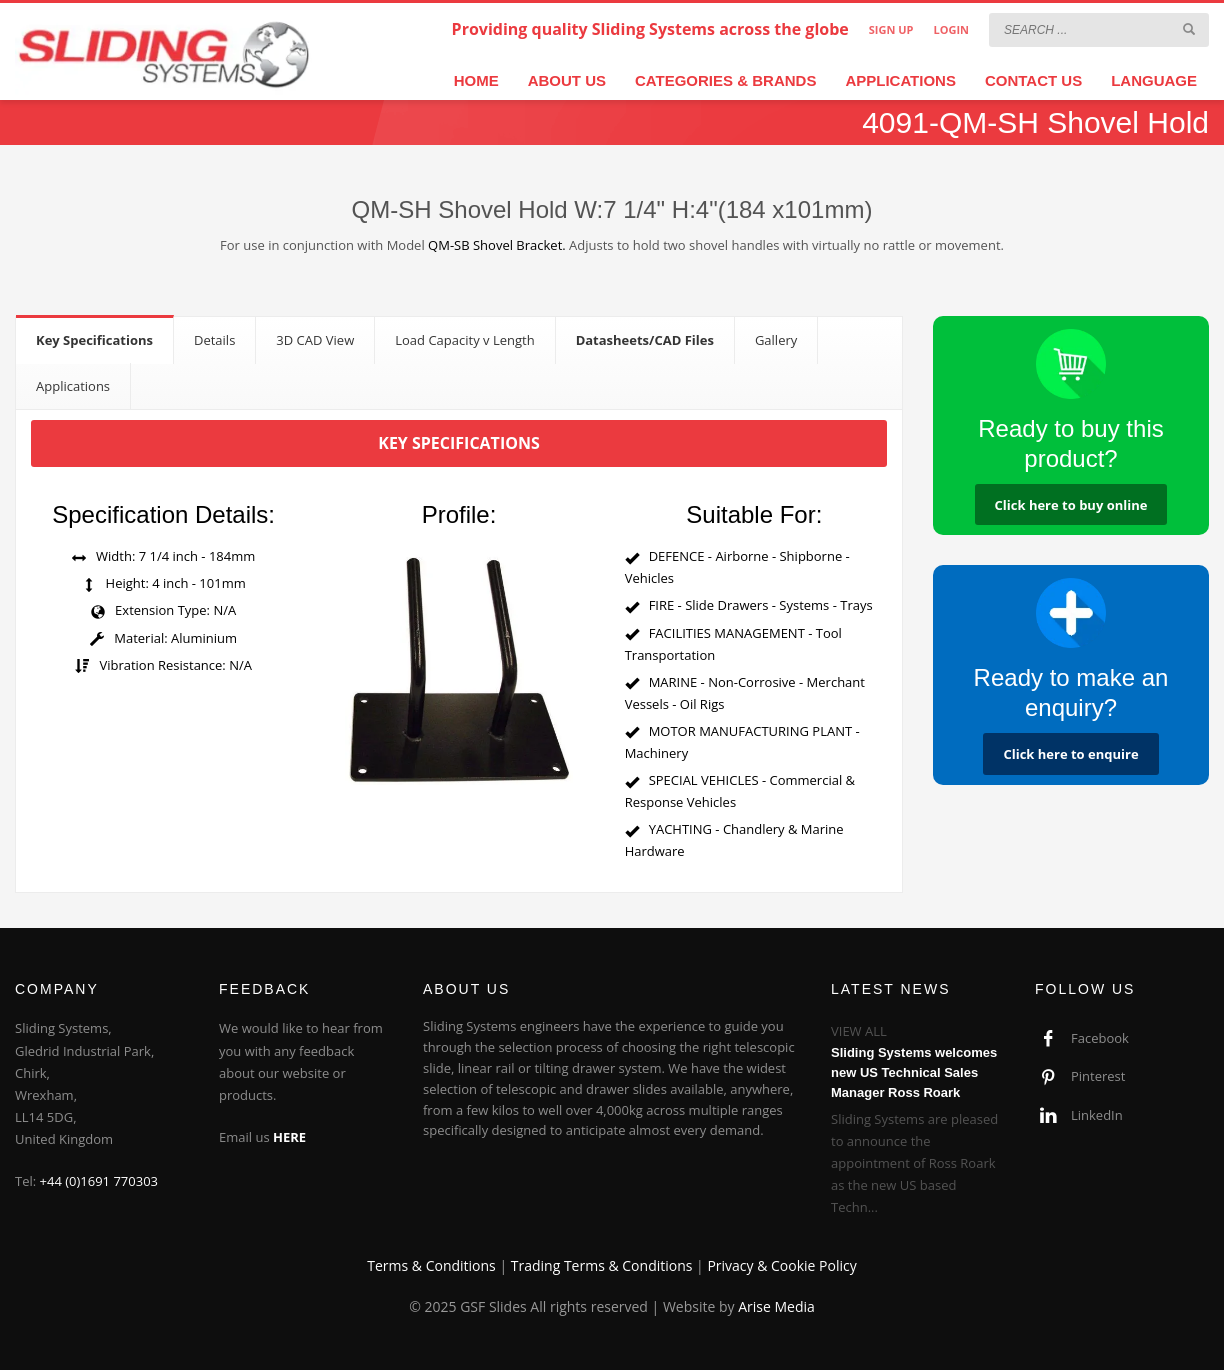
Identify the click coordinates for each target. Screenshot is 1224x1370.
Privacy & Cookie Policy (781, 1265)
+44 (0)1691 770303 (99, 1181)
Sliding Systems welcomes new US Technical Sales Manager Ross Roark (914, 1072)
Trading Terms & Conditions (602, 1265)
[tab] (95, 339)
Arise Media (776, 1306)
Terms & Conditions (431, 1265)
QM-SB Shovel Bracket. (497, 245)
